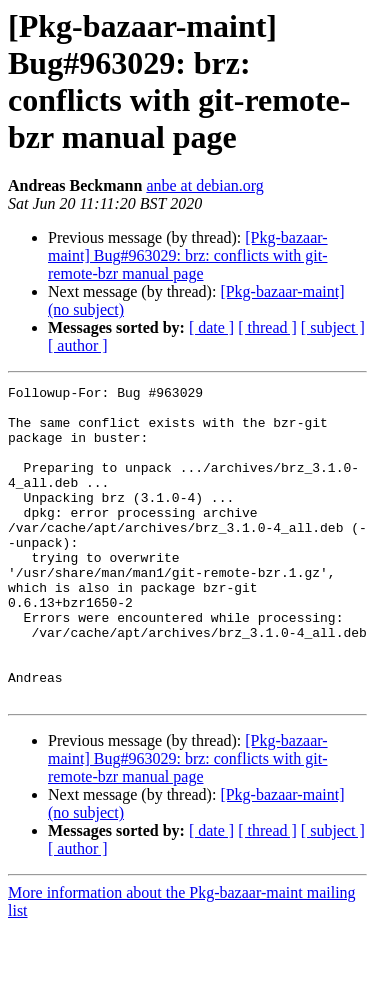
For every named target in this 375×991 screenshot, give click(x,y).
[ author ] (78, 345)
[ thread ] (267, 327)
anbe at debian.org (204, 185)
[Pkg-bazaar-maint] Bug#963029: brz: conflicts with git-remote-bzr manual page (188, 255)
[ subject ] (333, 327)
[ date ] (211, 327)
